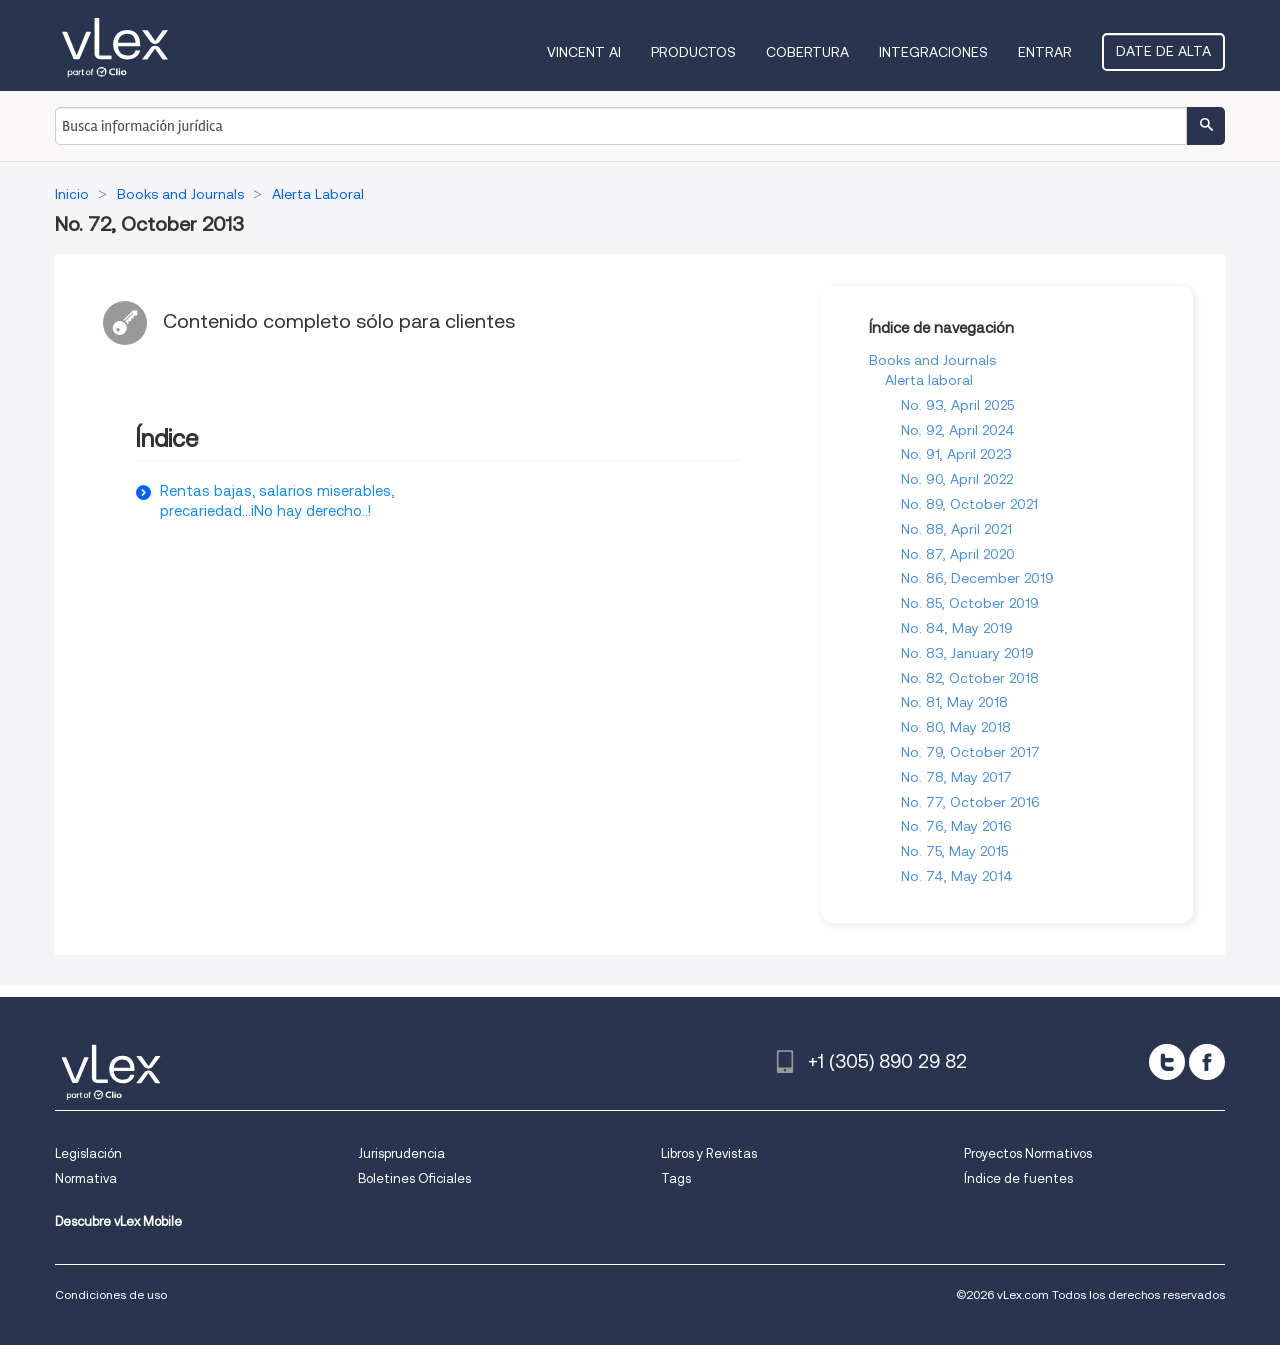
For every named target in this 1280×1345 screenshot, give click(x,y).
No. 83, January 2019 (967, 653)
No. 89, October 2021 (969, 504)
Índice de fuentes (1018, 1178)
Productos (693, 52)
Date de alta (1163, 51)
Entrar (1045, 52)
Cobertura (807, 52)
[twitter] (1167, 1062)
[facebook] (1207, 1062)
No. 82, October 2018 (970, 678)
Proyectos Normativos (1028, 1153)
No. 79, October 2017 (970, 752)
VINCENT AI (584, 52)
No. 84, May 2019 (957, 628)
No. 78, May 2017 (956, 777)
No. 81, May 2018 (954, 702)
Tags (676, 1178)
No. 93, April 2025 (957, 405)
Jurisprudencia (401, 1153)
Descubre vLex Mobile (118, 1221)
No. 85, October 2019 (970, 603)
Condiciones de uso (111, 1294)
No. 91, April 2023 (956, 454)
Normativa (86, 1178)
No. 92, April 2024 (958, 430)
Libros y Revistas (709, 1153)
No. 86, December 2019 (977, 578)
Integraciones (933, 52)
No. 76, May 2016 (956, 826)
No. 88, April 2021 (956, 529)
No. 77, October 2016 (970, 802)
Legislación (88, 1153)
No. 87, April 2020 (958, 554)
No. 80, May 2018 (956, 727)
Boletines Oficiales (414, 1178)
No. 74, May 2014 (957, 876)
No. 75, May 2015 (954, 851)
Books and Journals (932, 360)
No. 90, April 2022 (957, 479)
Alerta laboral (929, 380)
